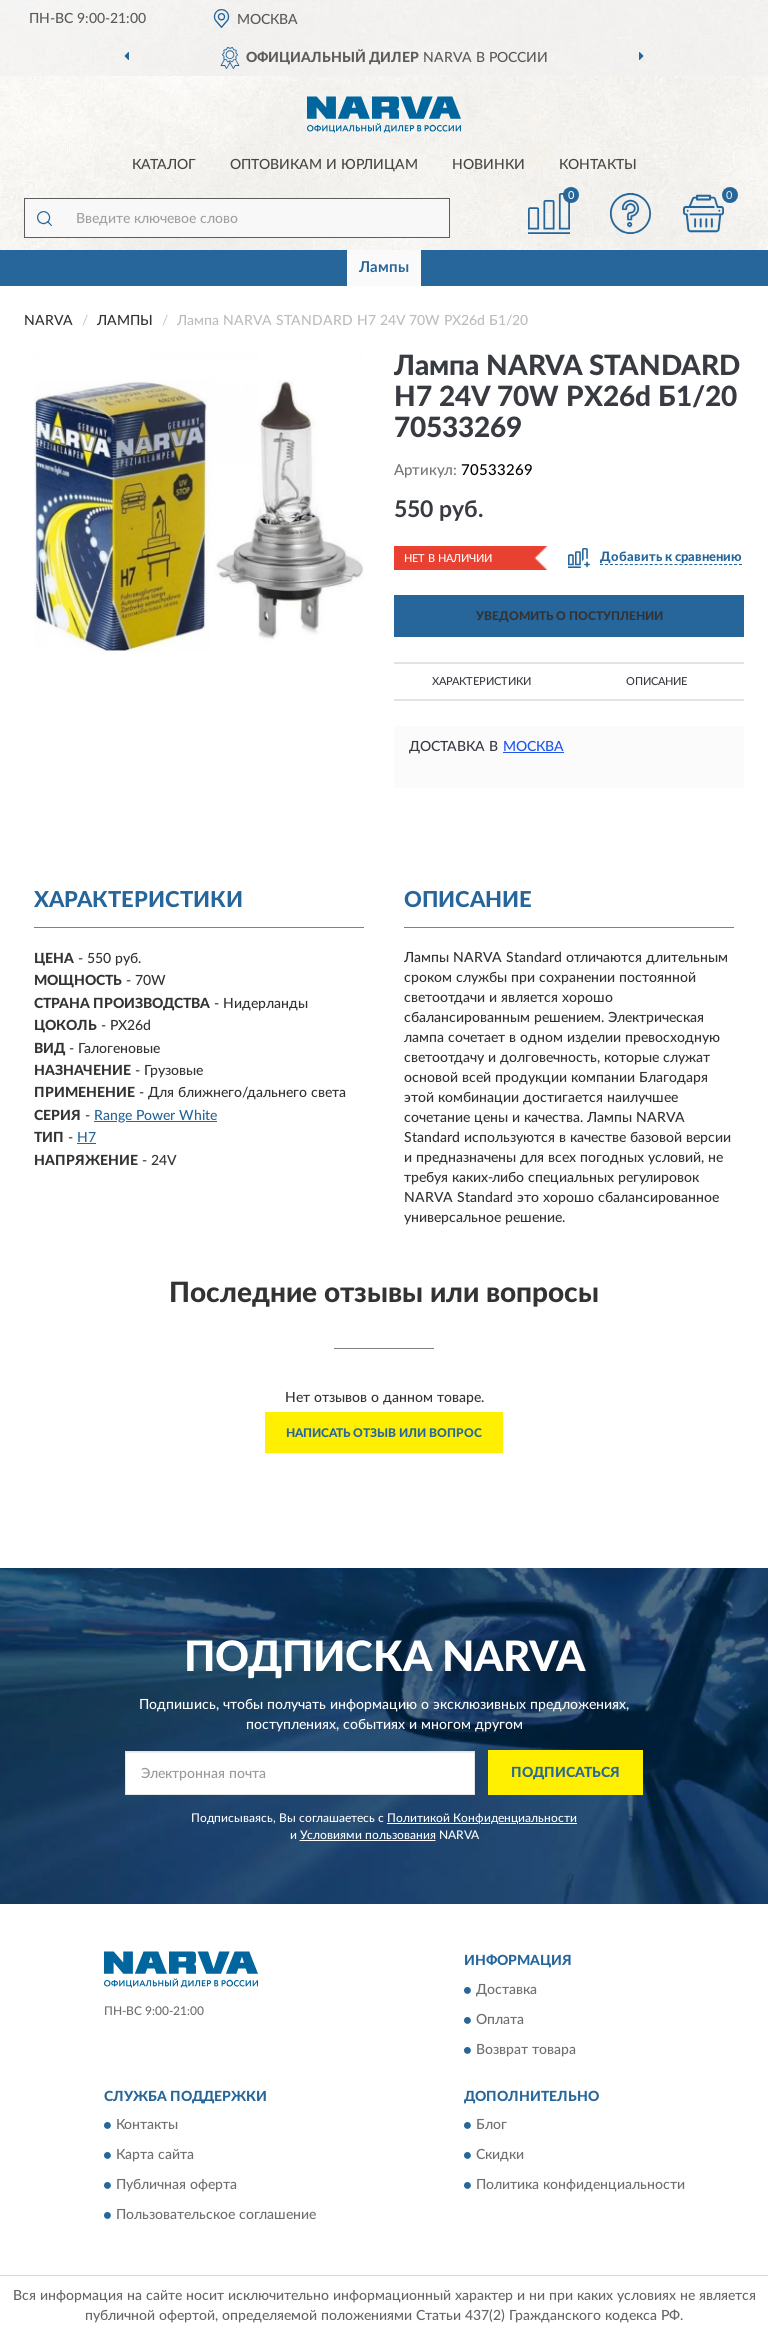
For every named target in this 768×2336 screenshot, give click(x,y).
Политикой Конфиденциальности (482, 1818)
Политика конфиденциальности (580, 2186)
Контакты (598, 165)
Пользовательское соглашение (216, 2216)
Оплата (500, 2020)
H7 (86, 1138)
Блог (491, 2126)
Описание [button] (656, 681)
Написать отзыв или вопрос (384, 1433)
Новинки (488, 165)
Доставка (506, 1990)
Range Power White (155, 1116)
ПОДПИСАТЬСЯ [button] (565, 1773)
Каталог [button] (164, 165)
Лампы (384, 267)
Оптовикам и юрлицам (324, 165)
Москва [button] (533, 747)
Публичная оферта (176, 2186)
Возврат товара (526, 2050)
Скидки (500, 2156)
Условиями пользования (368, 1835)
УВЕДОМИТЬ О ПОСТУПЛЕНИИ (569, 616)
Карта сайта (155, 2156)
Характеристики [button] (481, 681)
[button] (631, 213)
